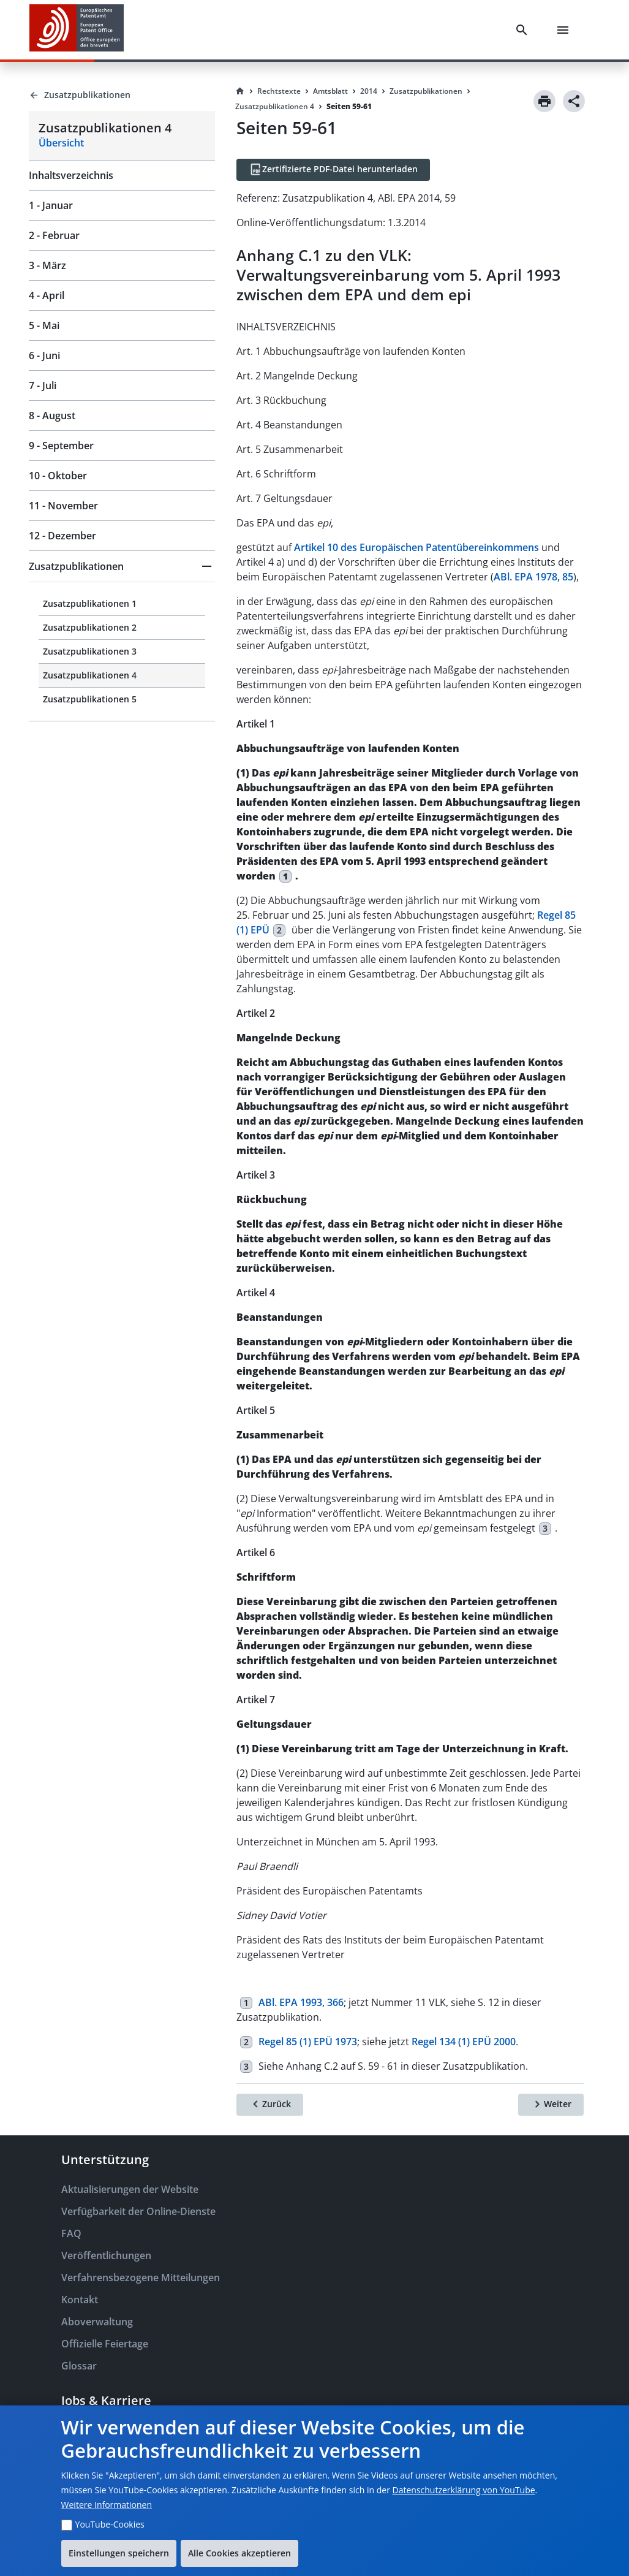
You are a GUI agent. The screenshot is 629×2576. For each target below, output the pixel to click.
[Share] (574, 101)
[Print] (544, 101)
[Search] (524, 30)
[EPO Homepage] (76, 29)
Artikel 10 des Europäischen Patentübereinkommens (416, 547)
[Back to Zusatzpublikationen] (122, 95)
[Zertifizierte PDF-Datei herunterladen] (333, 170)
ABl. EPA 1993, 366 (301, 2002)
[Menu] (565, 30)
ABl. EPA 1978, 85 (533, 576)
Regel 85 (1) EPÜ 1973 (307, 2041)
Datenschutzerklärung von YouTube (464, 2490)
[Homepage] (240, 91)
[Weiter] (551, 2105)
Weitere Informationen (106, 2504)
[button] (122, 566)
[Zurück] (269, 2105)
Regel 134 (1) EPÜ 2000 (464, 2041)
